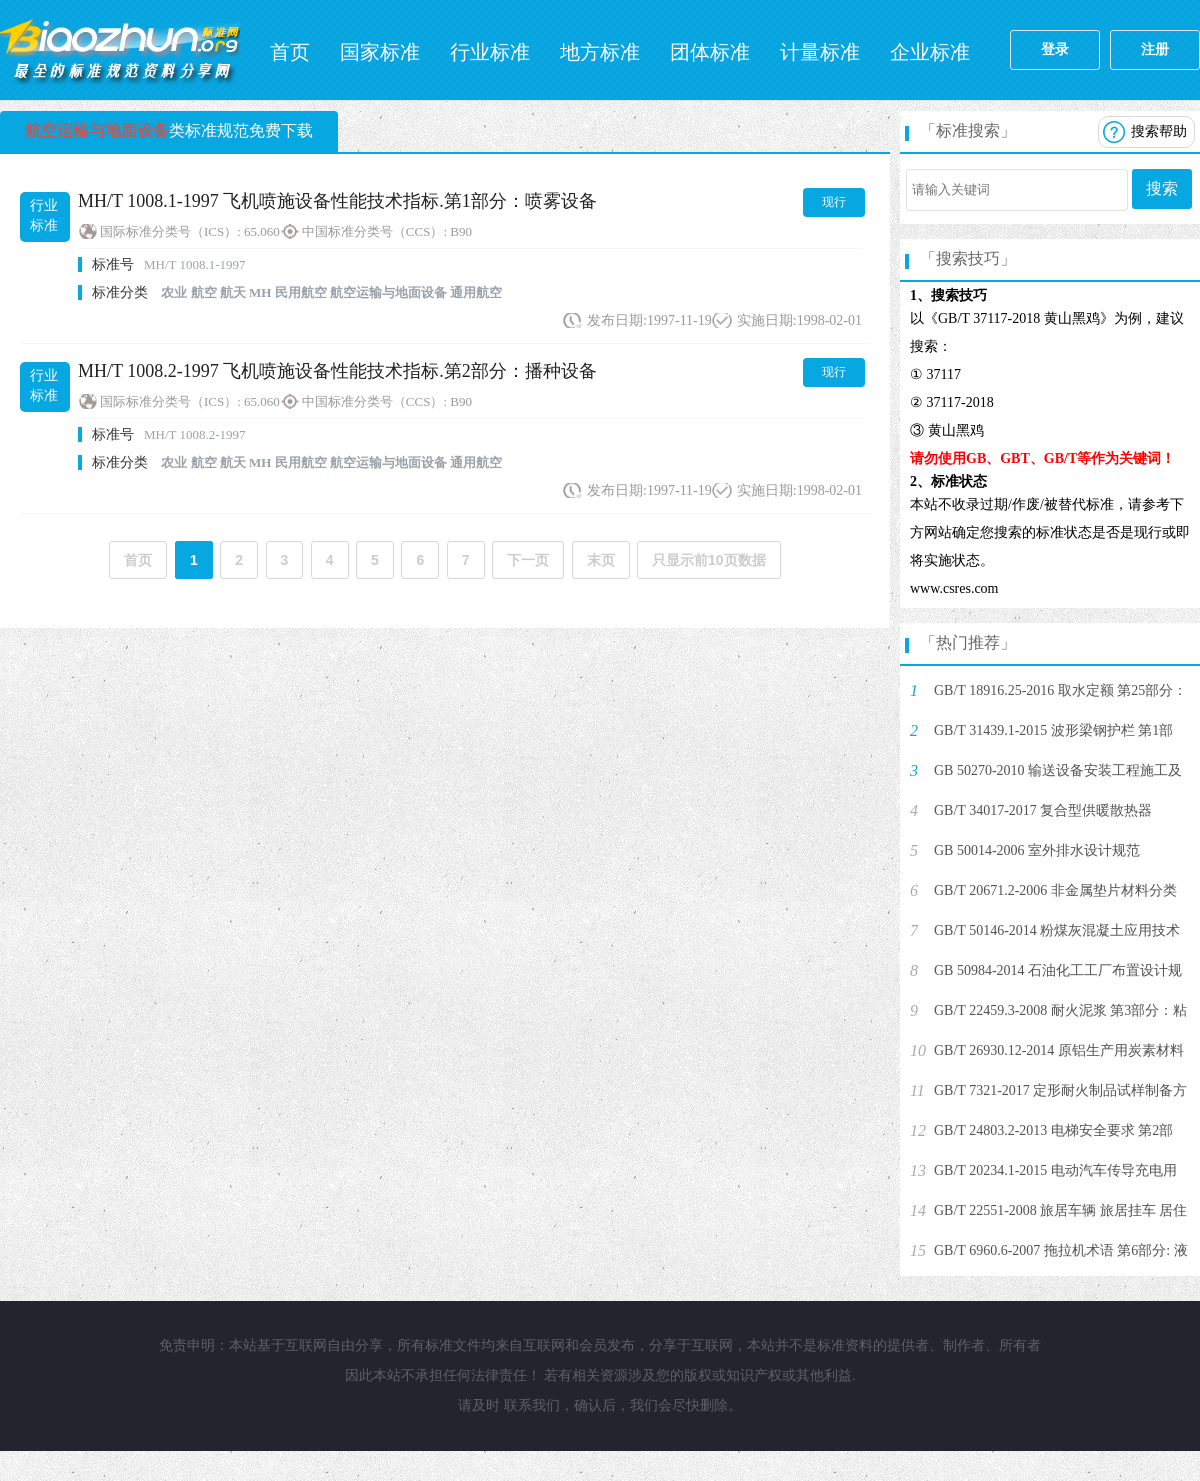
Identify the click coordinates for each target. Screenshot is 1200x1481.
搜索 (1162, 188)
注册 (1155, 49)
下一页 (528, 560)
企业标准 (930, 52)
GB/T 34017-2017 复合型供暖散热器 (1043, 810)
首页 (290, 52)
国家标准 (380, 52)
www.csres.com (954, 588)
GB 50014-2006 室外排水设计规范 (1037, 850)
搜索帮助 (1159, 131)
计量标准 (820, 52)
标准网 (120, 50)
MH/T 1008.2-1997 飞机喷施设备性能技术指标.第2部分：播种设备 (337, 371)
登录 (1055, 49)
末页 (601, 560)
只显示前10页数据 (709, 560)
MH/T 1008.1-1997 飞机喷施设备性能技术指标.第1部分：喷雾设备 (337, 201)
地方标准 (600, 52)
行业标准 (490, 52)
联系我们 (532, 1405)
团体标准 (710, 52)
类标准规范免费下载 (169, 130)
